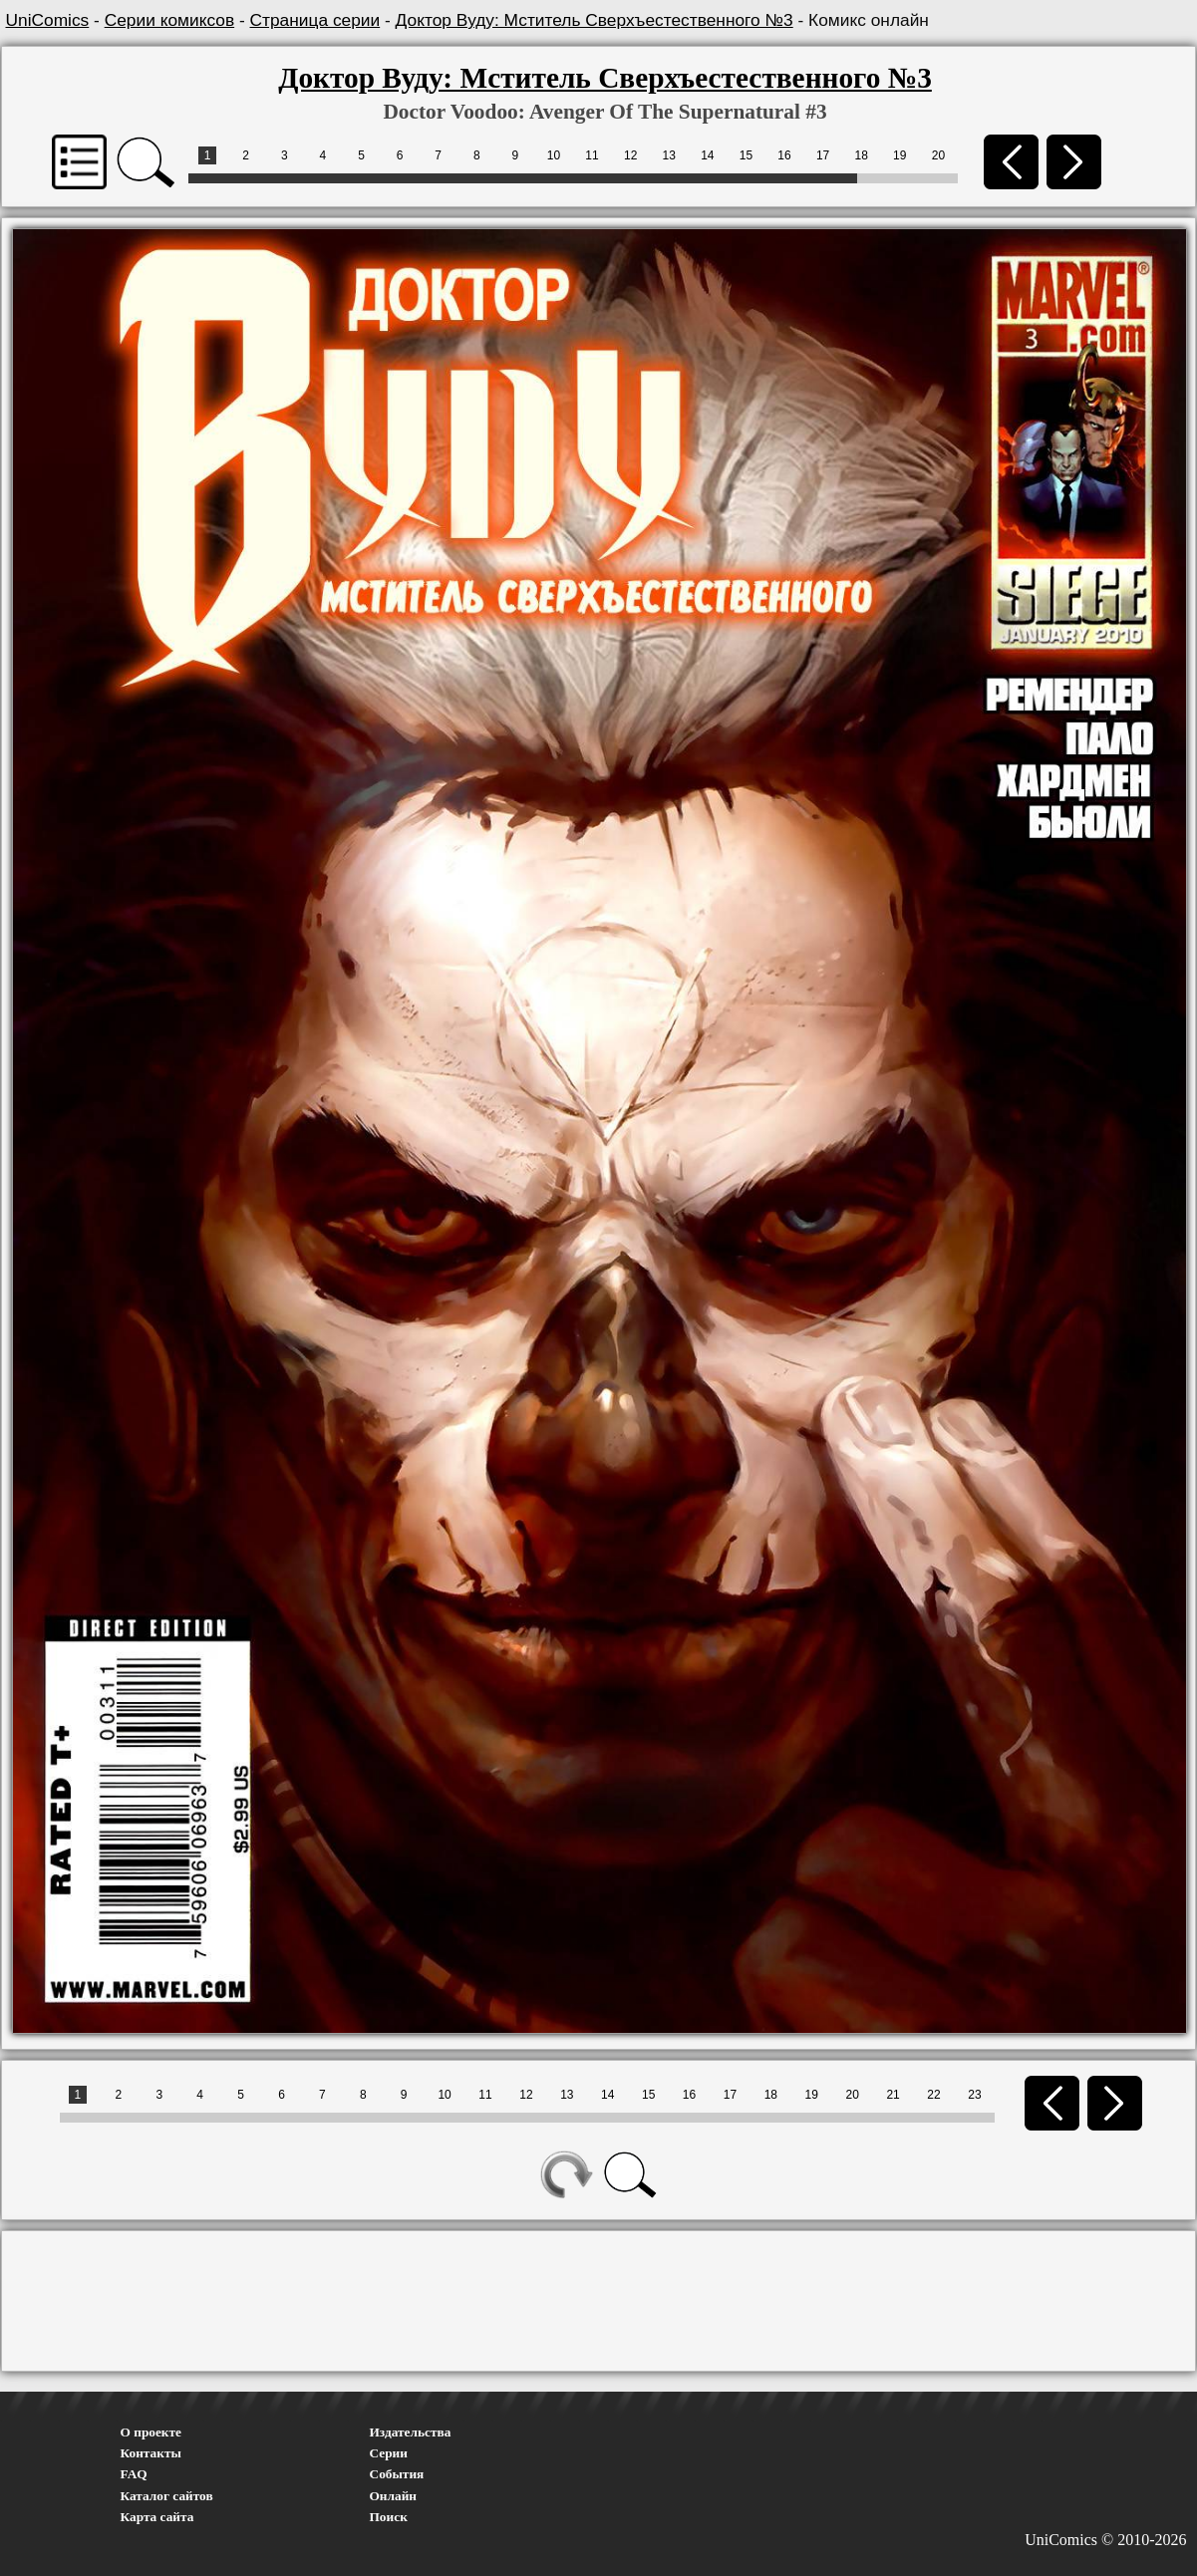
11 (591, 155)
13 (669, 155)
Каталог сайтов (167, 2495)
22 (933, 2095)
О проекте (151, 2432)
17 (822, 155)
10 (553, 155)
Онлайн (394, 2495)
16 (783, 155)
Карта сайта (157, 2516)
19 (899, 155)
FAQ (134, 2473)
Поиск (389, 2516)
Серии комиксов (169, 20)
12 (630, 155)
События (397, 2473)
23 (974, 2095)
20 (938, 155)
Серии (389, 2452)
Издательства (410, 2432)
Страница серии (315, 20)
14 (707, 155)
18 (861, 155)
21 (892, 2095)
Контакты (151, 2452)
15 (746, 155)
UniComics (48, 20)
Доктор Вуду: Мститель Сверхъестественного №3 (594, 20)
